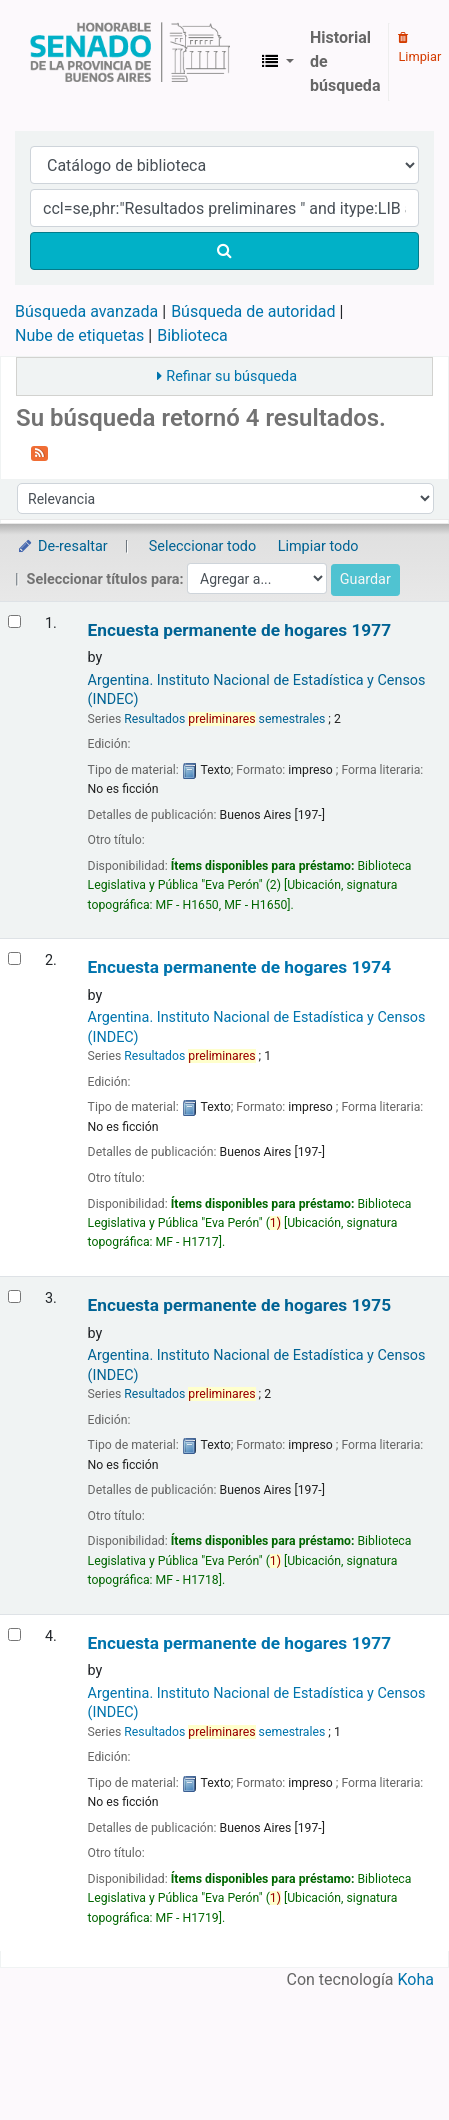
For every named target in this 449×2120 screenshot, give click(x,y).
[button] (278, 62)
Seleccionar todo (202, 546)
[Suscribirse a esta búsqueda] (39, 452)
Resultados (189, 1056)
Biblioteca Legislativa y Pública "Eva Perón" (130, 62)
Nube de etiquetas (79, 335)
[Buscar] (224, 251)
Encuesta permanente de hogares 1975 (239, 1305)
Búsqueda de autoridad (253, 311)
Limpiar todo (318, 546)
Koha (416, 1979)
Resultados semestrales (224, 719)
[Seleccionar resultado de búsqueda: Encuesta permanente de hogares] (14, 621)
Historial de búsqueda (345, 61)
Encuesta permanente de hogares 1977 (239, 630)
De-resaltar (62, 546)
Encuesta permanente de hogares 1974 (239, 967)
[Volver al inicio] (387, 2058)
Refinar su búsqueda (231, 376)
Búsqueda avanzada (86, 311)
